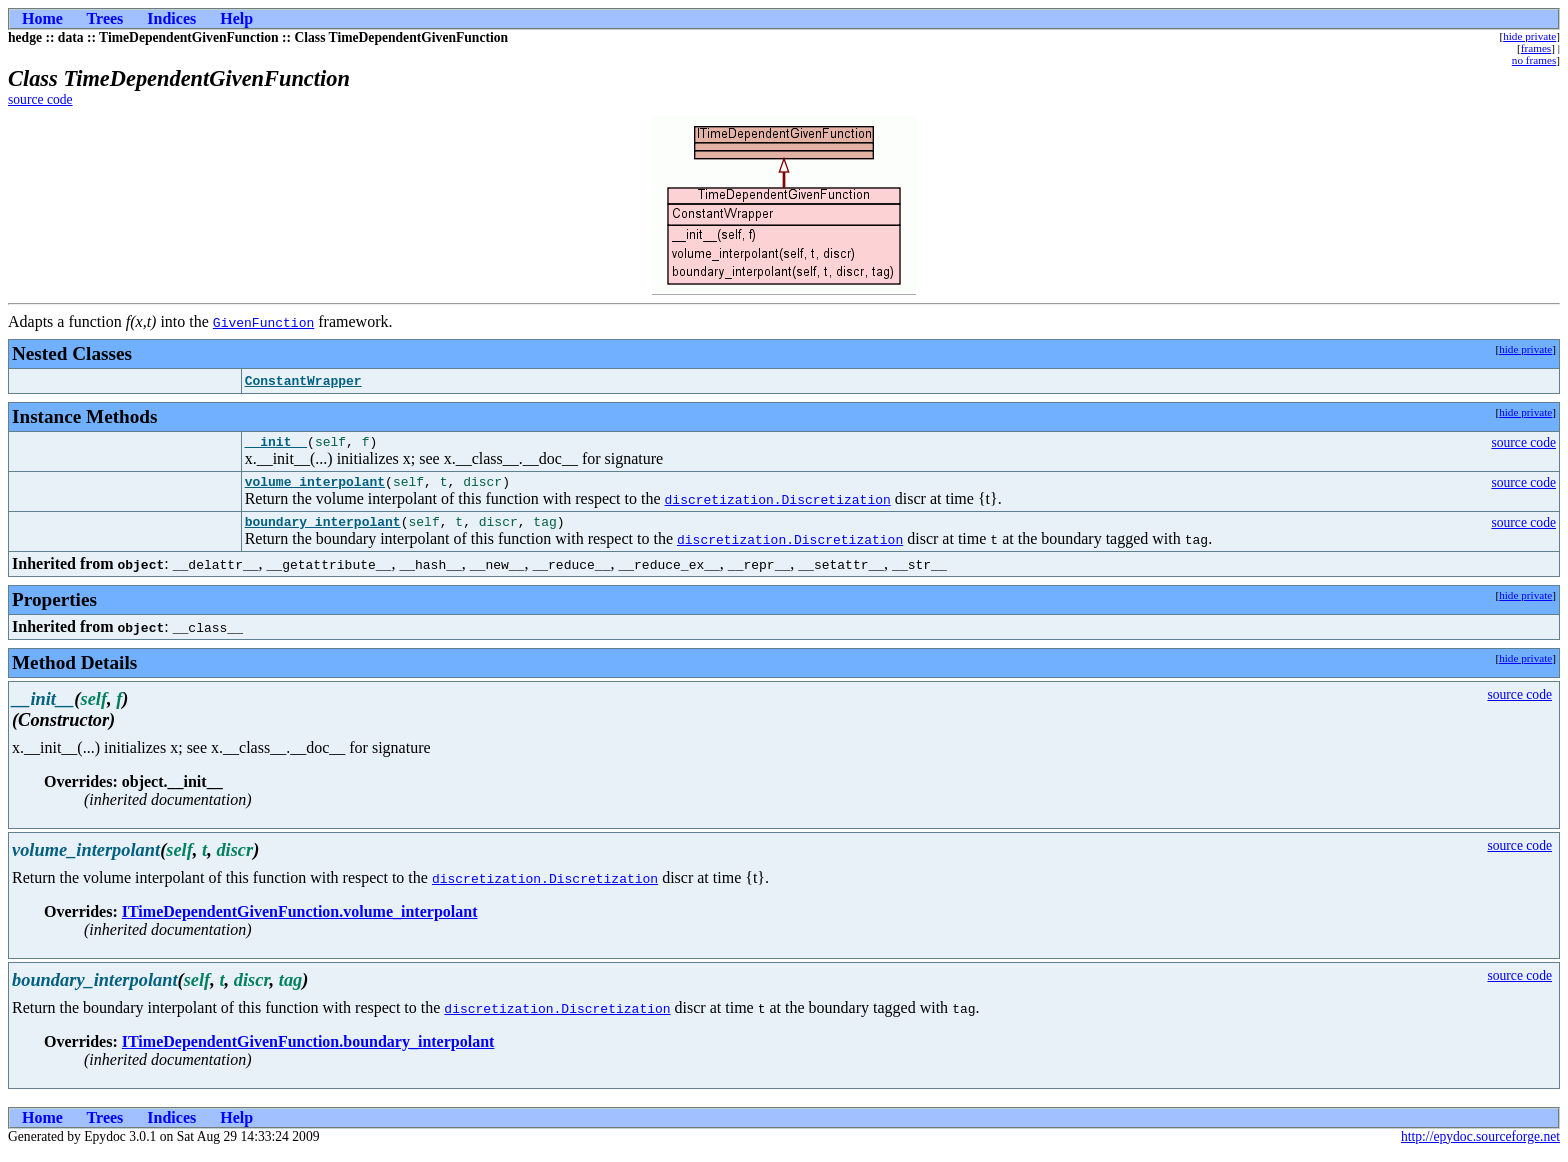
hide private (1529, 36)
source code (40, 99)
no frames (1534, 60)
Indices (171, 18)
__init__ (276, 444)
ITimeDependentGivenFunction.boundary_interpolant (308, 1050)
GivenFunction (263, 322)
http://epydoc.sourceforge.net (1480, 1145)
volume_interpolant (315, 487)
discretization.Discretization (778, 505)
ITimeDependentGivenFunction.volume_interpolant (300, 920)
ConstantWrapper (303, 381)
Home (42, 18)
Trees (105, 18)
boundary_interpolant (323, 530)
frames (1536, 48)
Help (236, 18)
